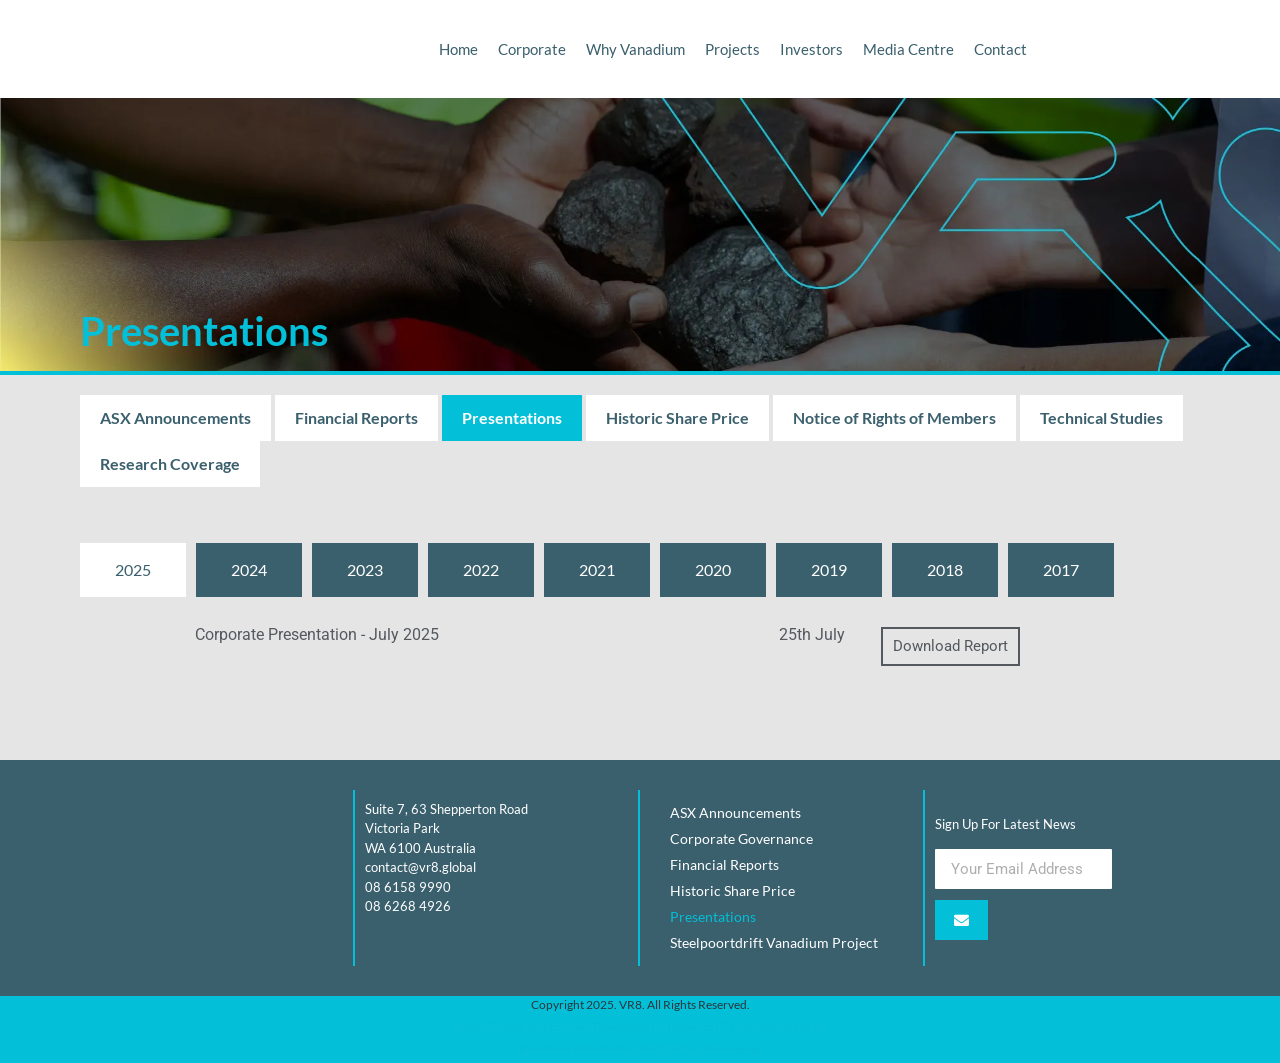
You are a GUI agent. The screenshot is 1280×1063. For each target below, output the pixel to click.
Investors (811, 49)
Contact (1000, 49)
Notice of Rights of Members (894, 417)
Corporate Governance (741, 838)
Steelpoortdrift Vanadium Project (774, 942)
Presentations (512, 417)
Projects (732, 49)
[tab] (133, 570)
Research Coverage (170, 463)
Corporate (532, 49)
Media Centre (908, 49)
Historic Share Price (677, 417)
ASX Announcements (175, 417)
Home (458, 49)
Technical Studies (1101, 417)
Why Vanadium (635, 49)
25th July (812, 634)
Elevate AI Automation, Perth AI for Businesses (640, 1048)
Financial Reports (356, 417)
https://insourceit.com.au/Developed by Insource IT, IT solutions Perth (640, 1026)
